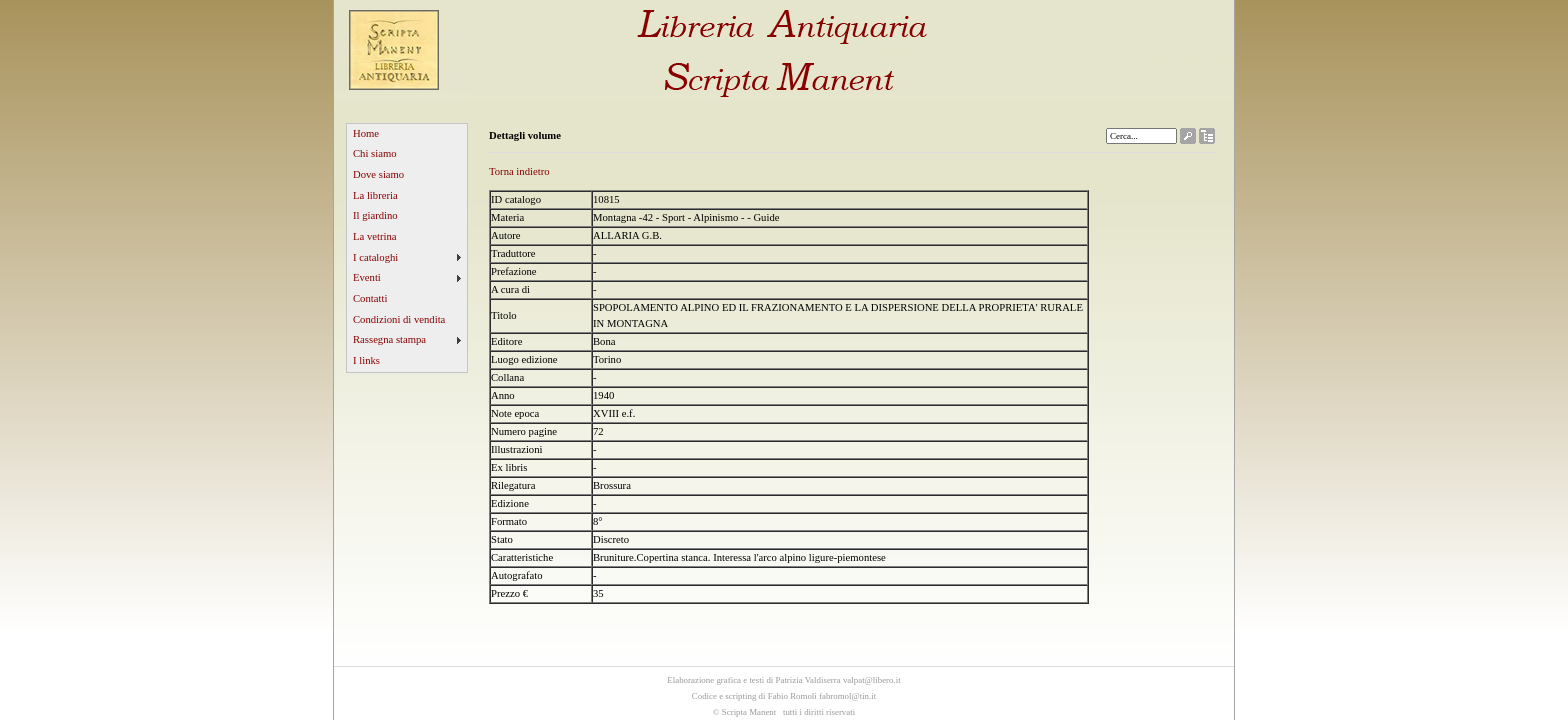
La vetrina (375, 236)
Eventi (367, 277)
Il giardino (375, 215)
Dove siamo (378, 174)
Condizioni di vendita (399, 319)
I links (366, 360)
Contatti (370, 298)
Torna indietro (519, 171)
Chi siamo (375, 153)
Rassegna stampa (389, 339)
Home (366, 133)
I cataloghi (375, 257)
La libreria (375, 195)
